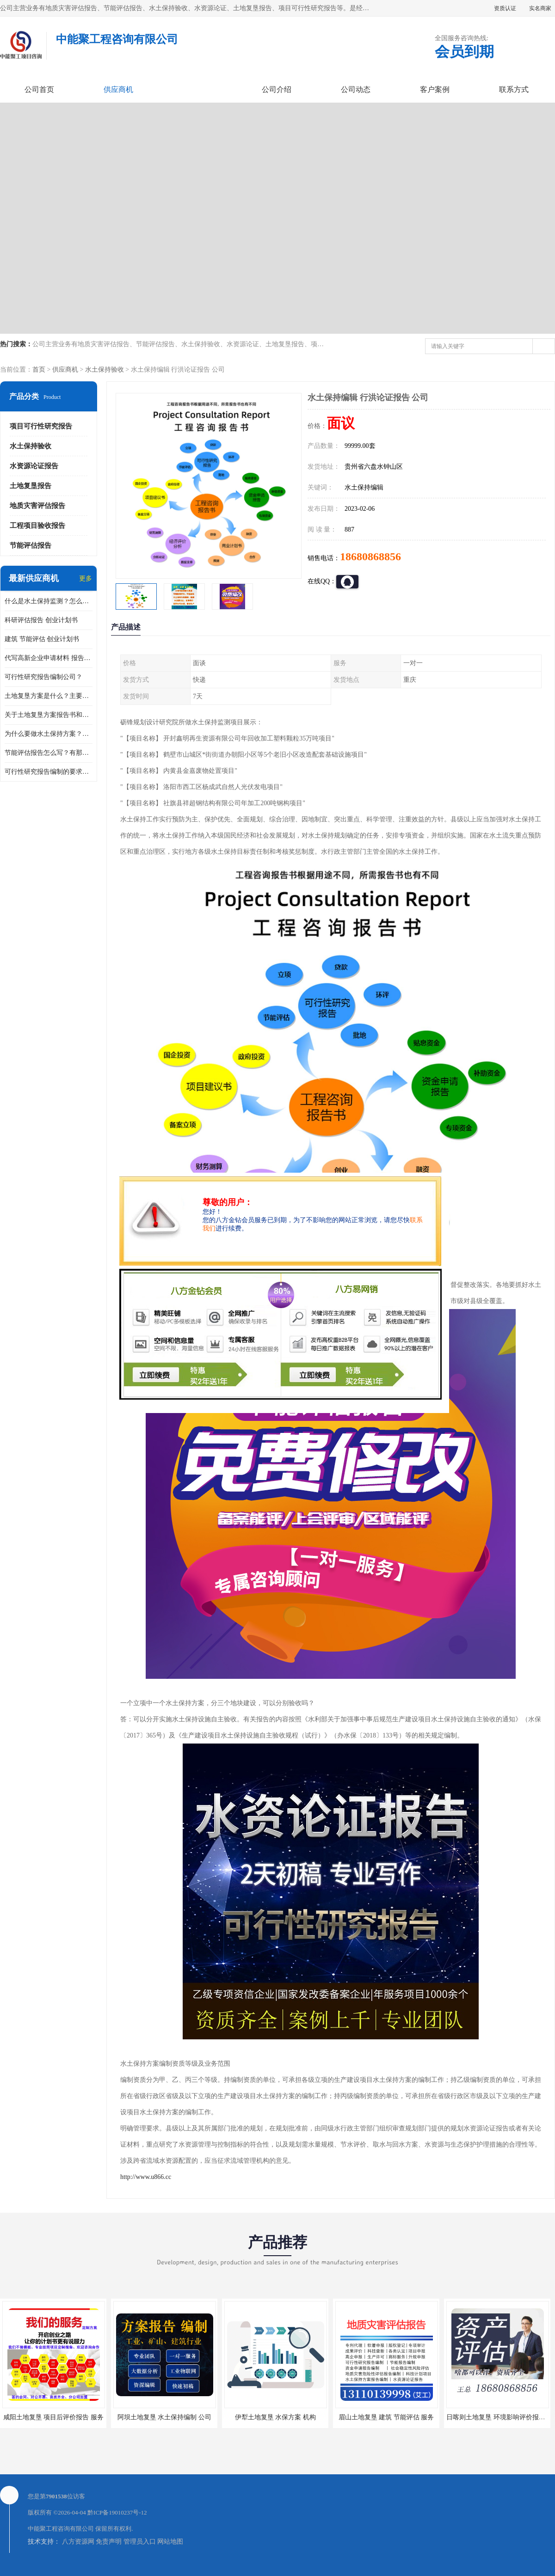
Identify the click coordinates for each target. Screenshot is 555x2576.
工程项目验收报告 (37, 525)
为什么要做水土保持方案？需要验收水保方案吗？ (48, 733)
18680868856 (370, 557)
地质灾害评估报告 (37, 505)
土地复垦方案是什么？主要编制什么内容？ (48, 695)
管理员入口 (139, 2541)
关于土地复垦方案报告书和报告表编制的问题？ (48, 714)
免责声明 (109, 2541)
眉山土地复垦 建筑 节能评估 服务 (386, 2417)
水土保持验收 (104, 369)
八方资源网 (78, 2541)
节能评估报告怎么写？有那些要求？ (48, 752)
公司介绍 (276, 89)
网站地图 (170, 2541)
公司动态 (355, 89)
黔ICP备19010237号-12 (117, 2512)
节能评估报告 (30, 545)
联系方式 (514, 89)
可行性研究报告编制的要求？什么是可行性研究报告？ (48, 771)
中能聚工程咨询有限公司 (61, 2528)
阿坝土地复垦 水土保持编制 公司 (164, 2417)
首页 (38, 369)
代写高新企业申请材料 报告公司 (48, 658)
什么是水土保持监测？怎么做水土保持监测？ (48, 601)
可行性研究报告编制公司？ (43, 676)
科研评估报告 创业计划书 (41, 620)
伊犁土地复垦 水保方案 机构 (275, 2417)
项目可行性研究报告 (41, 426)
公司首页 (39, 89)
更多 (85, 578)
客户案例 (435, 89)
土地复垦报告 (30, 486)
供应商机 (118, 89)
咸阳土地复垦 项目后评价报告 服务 (53, 2417)
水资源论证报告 (34, 466)
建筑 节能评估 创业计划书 (42, 639)
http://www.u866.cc (145, 2176)
